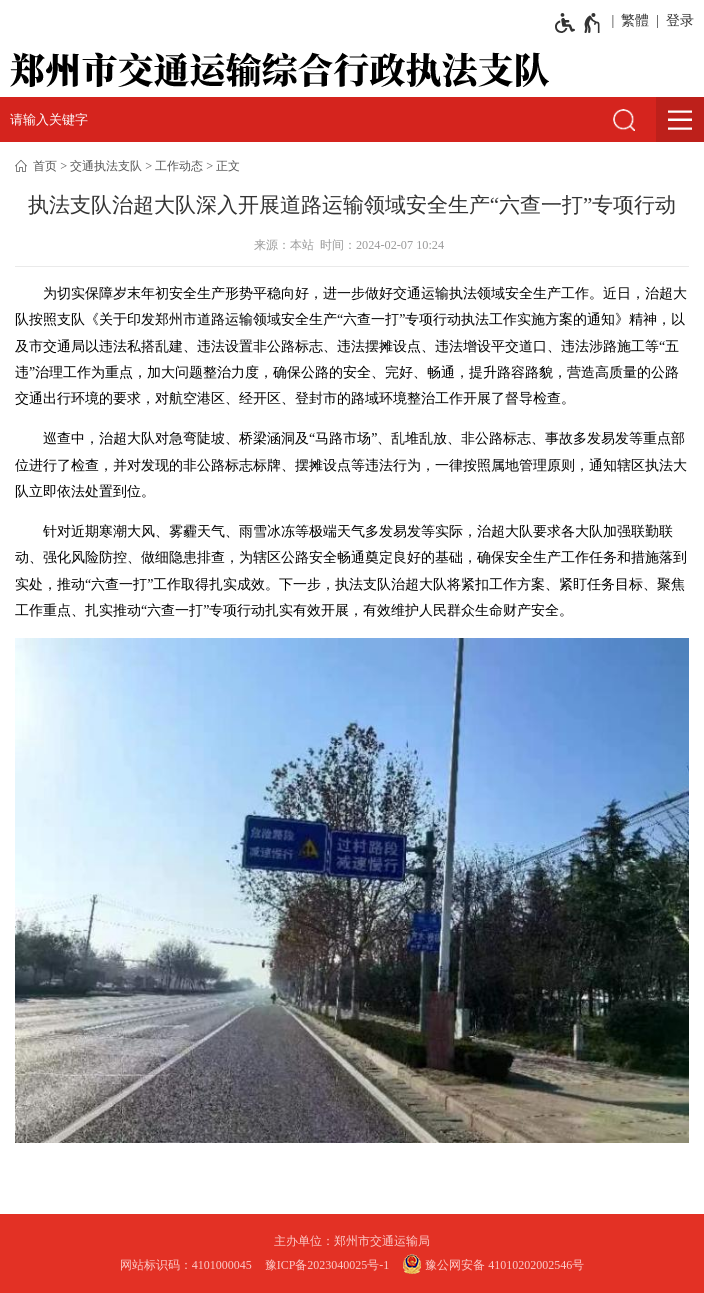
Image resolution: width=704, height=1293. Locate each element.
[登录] (676, 21)
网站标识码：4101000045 (186, 1265)
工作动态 (179, 166)
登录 (680, 20)
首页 (45, 166)
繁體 (635, 20)
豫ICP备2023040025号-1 (327, 1265)
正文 (228, 166)
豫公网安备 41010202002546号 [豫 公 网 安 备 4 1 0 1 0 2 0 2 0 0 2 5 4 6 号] (493, 1264)
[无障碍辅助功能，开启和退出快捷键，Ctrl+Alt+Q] (578, 23)
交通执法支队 (106, 166)
